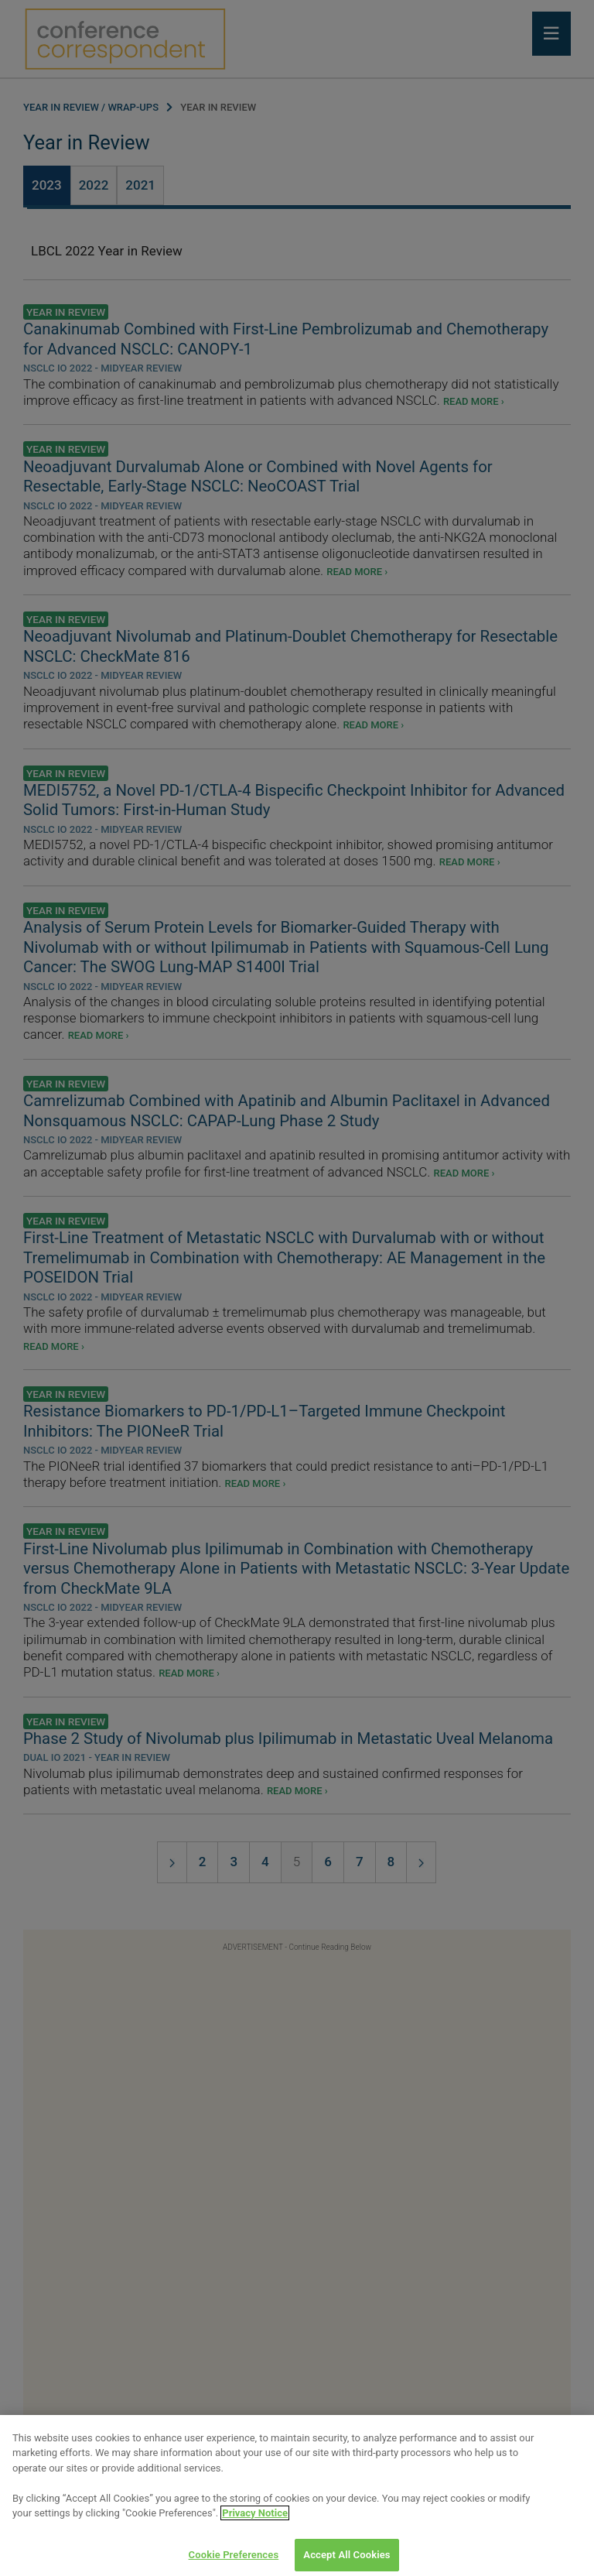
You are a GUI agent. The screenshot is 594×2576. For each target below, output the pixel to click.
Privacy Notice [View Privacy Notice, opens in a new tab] (255, 2524)
